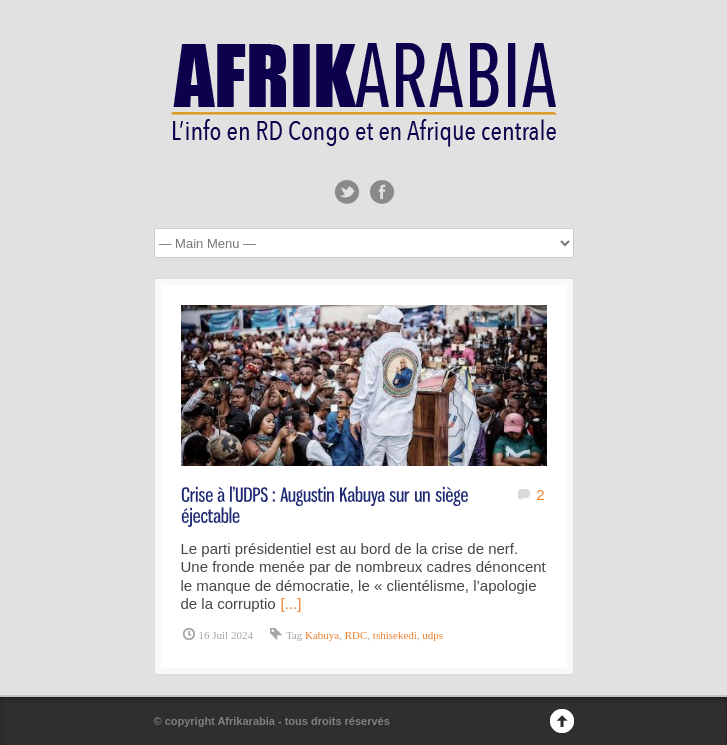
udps (432, 635)
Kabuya (322, 635)
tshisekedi (395, 635)
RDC (356, 635)
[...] (291, 603)
